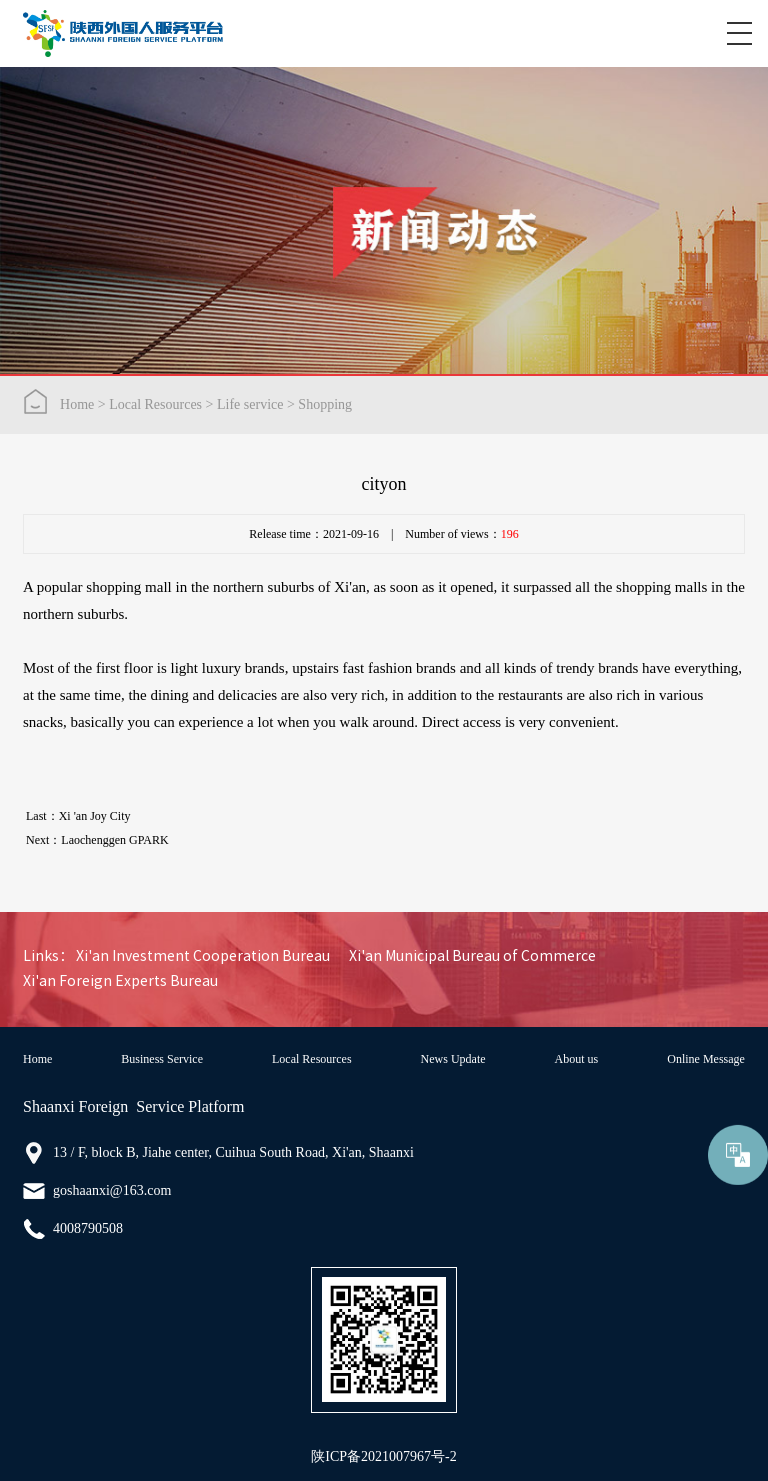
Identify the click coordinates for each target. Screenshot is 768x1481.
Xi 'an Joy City (95, 816)
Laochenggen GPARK (114, 840)
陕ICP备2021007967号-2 (383, 1456)
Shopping (325, 404)
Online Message (706, 1059)
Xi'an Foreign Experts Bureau (120, 981)
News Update (453, 1059)
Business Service (162, 1059)
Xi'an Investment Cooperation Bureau (203, 956)
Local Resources (155, 404)
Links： (48, 956)
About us (577, 1059)
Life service (250, 404)
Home (77, 404)
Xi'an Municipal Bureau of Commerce (472, 956)
